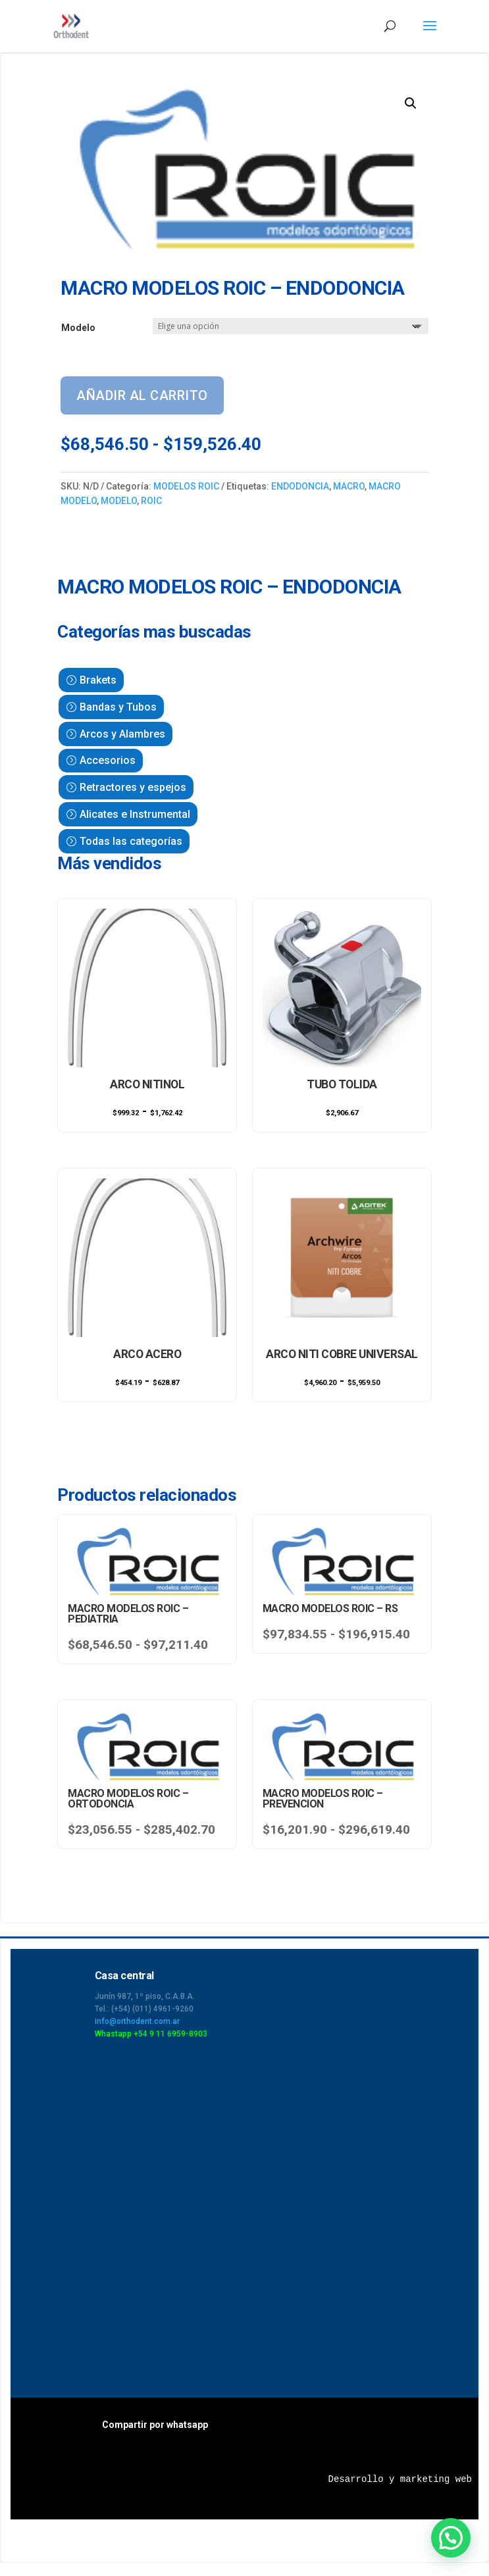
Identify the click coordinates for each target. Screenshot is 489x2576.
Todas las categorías (131, 841)
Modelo (78, 327)
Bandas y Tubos (118, 707)
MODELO (119, 500)
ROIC (151, 500)
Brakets (98, 680)
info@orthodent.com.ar (137, 2021)
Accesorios (108, 760)
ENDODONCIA (300, 486)
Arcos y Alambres (122, 734)
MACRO (349, 486)
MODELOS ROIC (186, 486)
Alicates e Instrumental (135, 814)
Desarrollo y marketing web (400, 2479)
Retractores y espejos (133, 787)
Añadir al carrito (142, 395)
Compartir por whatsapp (155, 2424)
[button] (411, 103)
